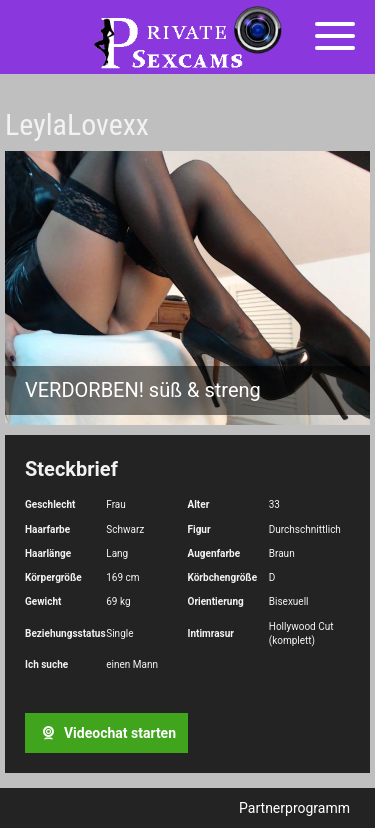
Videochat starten (106, 733)
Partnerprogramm (294, 808)
